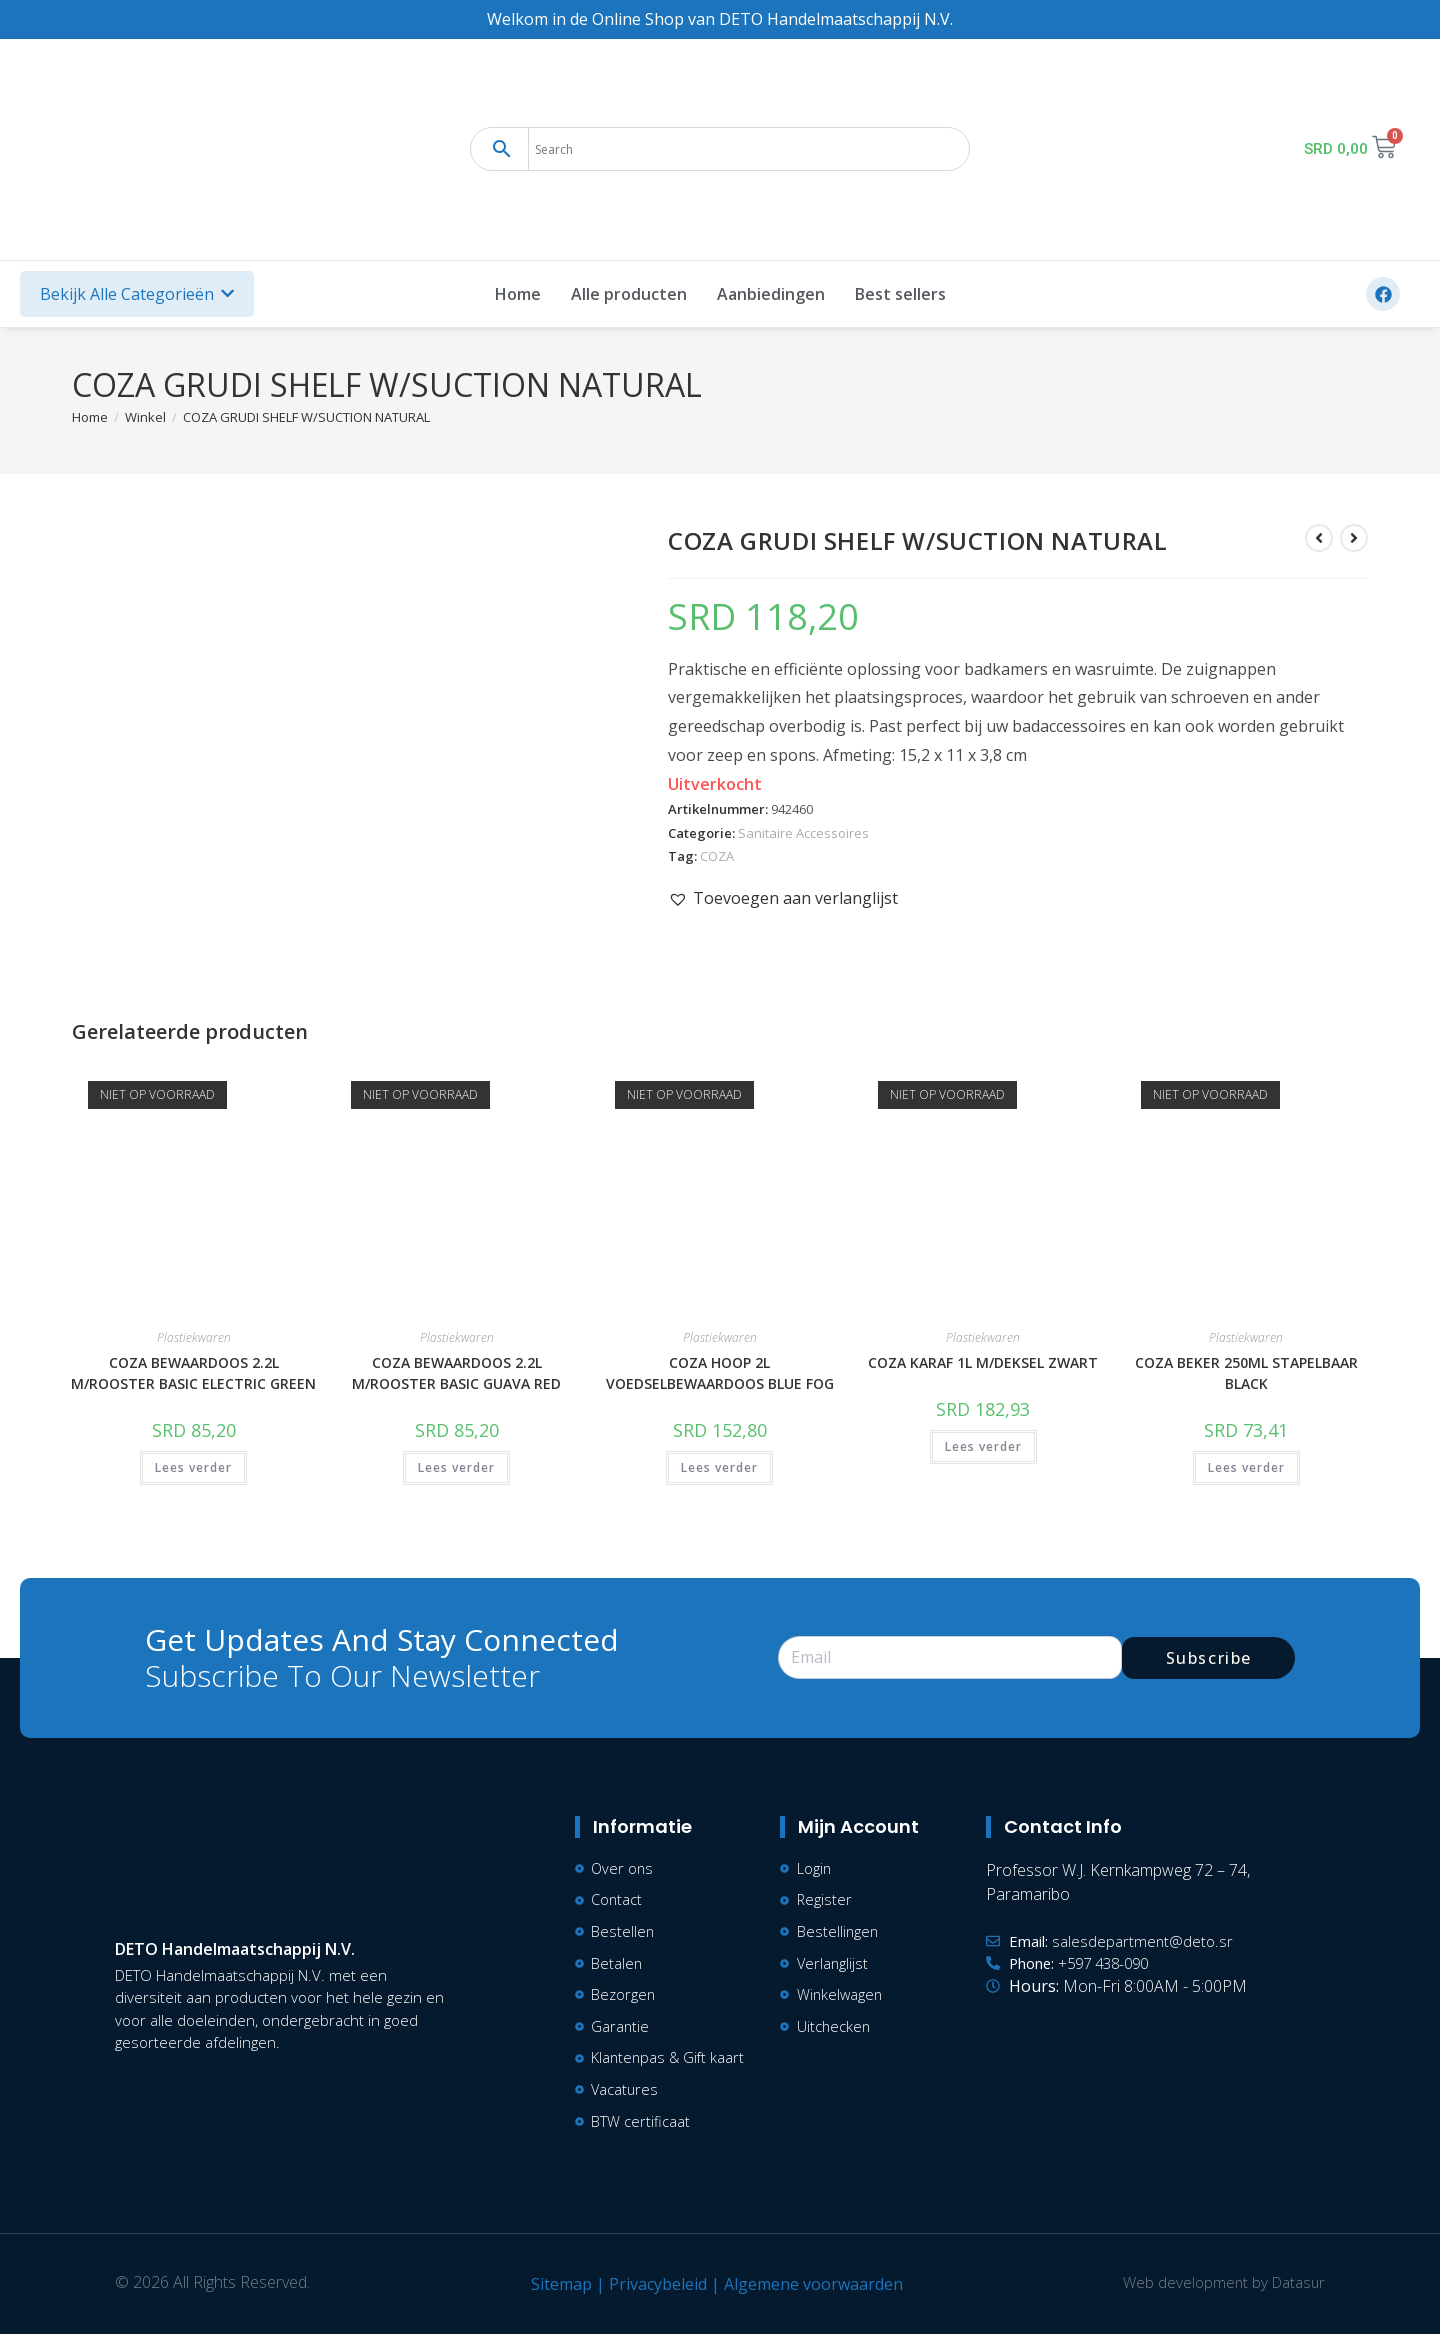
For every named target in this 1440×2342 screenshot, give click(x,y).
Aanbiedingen (771, 294)
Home (518, 294)
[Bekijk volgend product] (1354, 538)
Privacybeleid (654, 2292)
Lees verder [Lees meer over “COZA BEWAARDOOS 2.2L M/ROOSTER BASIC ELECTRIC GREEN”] (193, 1467)
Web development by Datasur (1220, 2290)
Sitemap (557, 2292)
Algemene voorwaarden (809, 2292)
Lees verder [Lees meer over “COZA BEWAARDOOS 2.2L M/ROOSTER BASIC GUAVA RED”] (456, 1467)
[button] (783, 898)
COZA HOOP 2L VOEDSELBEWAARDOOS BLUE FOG (720, 1373)
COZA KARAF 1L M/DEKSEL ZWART (983, 1362)
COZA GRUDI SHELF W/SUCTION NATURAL (306, 417)
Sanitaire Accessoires (803, 833)
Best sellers (900, 294)
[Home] (90, 417)
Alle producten (629, 294)
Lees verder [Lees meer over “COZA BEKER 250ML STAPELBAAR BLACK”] (1246, 1467)
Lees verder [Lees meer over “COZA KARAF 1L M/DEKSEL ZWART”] (983, 1446)
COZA (717, 856)
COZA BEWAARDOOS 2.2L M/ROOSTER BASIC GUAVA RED (456, 1373)
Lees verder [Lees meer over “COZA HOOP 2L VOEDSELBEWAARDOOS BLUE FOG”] (719, 1467)
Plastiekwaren (194, 1337)
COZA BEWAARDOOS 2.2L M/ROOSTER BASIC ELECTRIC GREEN (193, 1373)
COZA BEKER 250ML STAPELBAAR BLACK (1246, 1373)
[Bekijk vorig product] (1319, 538)
